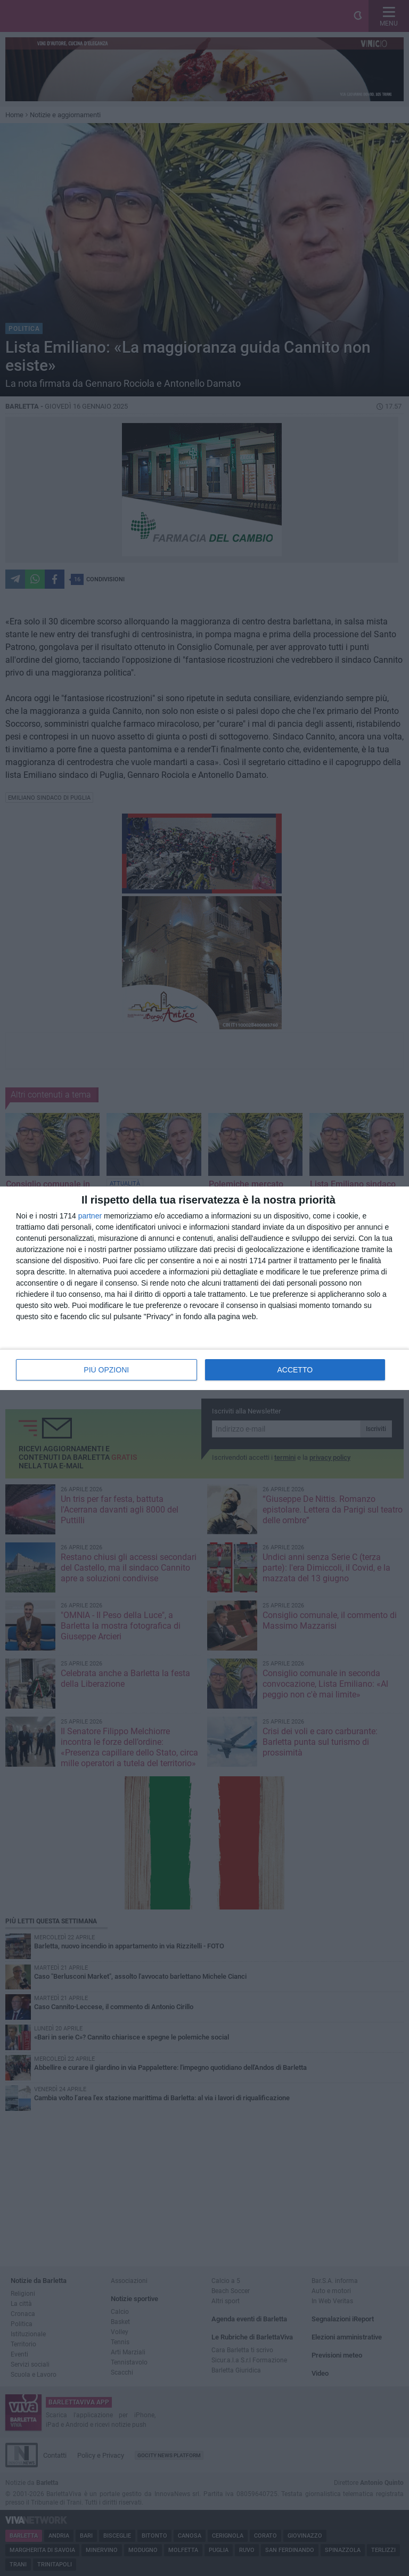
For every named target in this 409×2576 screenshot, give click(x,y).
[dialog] (204, 1288)
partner (90, 1216)
